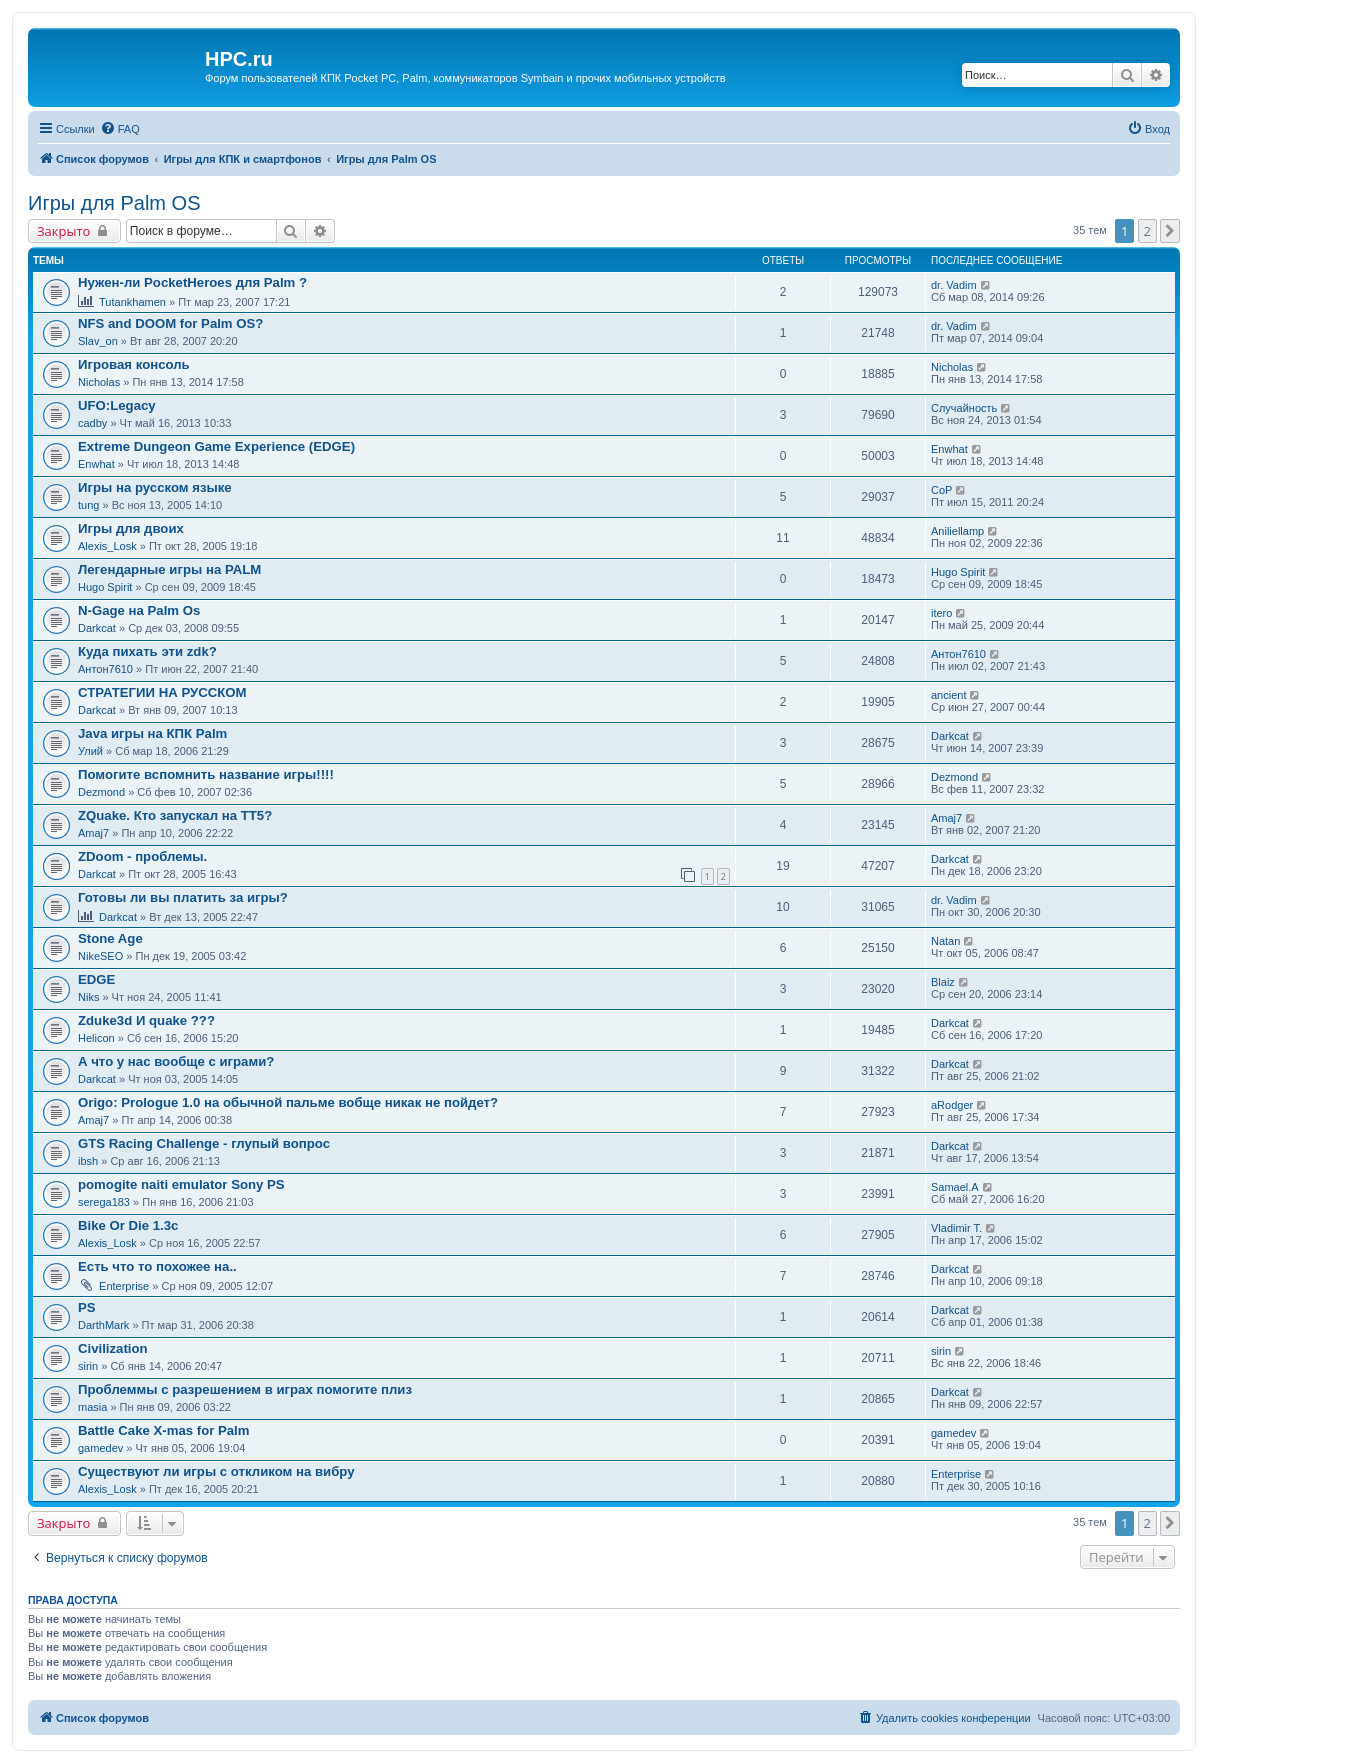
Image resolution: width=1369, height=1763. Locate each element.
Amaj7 (93, 833)
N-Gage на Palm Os (139, 610)
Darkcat (97, 628)
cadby (92, 423)
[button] (1170, 231)
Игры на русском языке (155, 487)
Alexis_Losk (107, 546)
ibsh (88, 1161)
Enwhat (96, 464)
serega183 (104, 1202)
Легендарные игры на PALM (169, 569)
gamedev (100, 1448)
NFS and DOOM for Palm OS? (170, 323)
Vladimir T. (956, 1228)
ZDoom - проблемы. (142, 856)
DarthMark (103, 1325)
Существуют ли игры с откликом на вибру (216, 1471)
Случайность (964, 408)
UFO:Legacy (117, 405)
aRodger (952, 1105)
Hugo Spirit (105, 587)
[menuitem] (120, 129)
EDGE (96, 979)
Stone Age (110, 938)
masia (92, 1407)
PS (87, 1307)
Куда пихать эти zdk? (147, 651)
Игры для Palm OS (114, 203)
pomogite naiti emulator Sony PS (181, 1184)
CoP (941, 490)
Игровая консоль (134, 364)
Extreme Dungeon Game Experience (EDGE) (216, 446)
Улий (90, 751)
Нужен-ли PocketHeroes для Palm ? (192, 282)
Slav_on (98, 341)
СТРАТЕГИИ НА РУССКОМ (162, 692)
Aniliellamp (957, 531)
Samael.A (955, 1187)
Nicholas (99, 382)
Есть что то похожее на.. (157, 1266)
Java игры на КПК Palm (152, 733)
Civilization (113, 1348)
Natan (945, 941)
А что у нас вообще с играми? (176, 1061)
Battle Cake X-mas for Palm (164, 1430)
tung (88, 505)
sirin (88, 1366)
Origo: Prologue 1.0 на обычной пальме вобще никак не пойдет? (288, 1102)
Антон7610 (105, 669)
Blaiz (943, 982)
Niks (88, 997)
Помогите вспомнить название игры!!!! (206, 774)
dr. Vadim (954, 285)
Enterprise (124, 1286)
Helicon (96, 1038)
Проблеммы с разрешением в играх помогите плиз (245, 1389)
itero (941, 613)
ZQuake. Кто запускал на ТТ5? (175, 815)
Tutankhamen (132, 302)
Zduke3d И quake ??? (146, 1020)
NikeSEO (100, 956)
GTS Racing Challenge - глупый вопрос (204, 1143)
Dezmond (101, 792)
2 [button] (1147, 231)
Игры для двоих (131, 528)
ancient (948, 695)
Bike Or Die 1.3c (128, 1225)
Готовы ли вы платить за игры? (183, 897)
